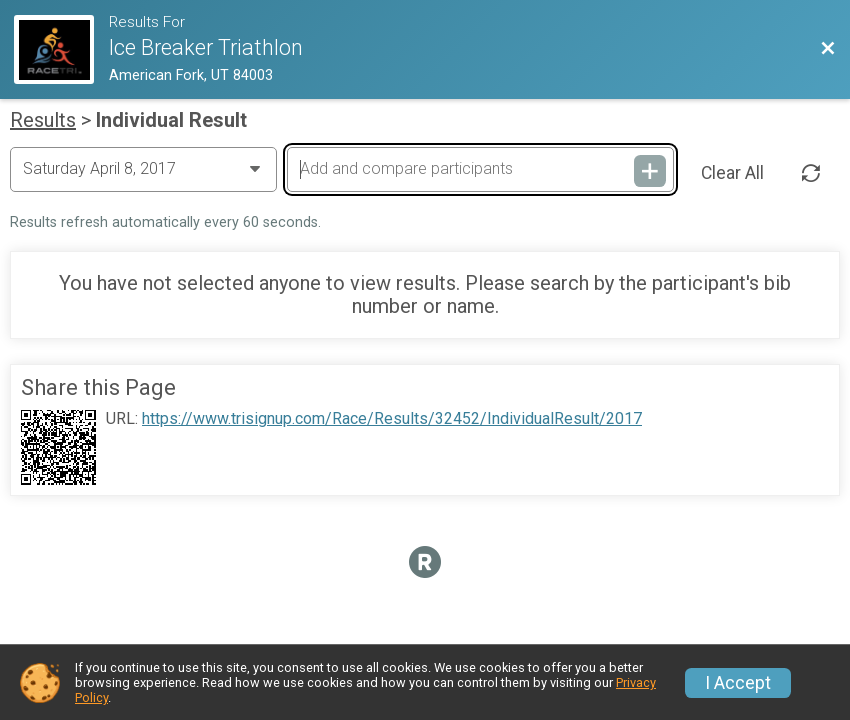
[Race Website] (61, 49)
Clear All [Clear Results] (732, 173)
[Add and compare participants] (480, 169)
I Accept (738, 683)
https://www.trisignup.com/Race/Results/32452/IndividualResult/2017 (392, 419)
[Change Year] (143, 169)
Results (43, 120)
